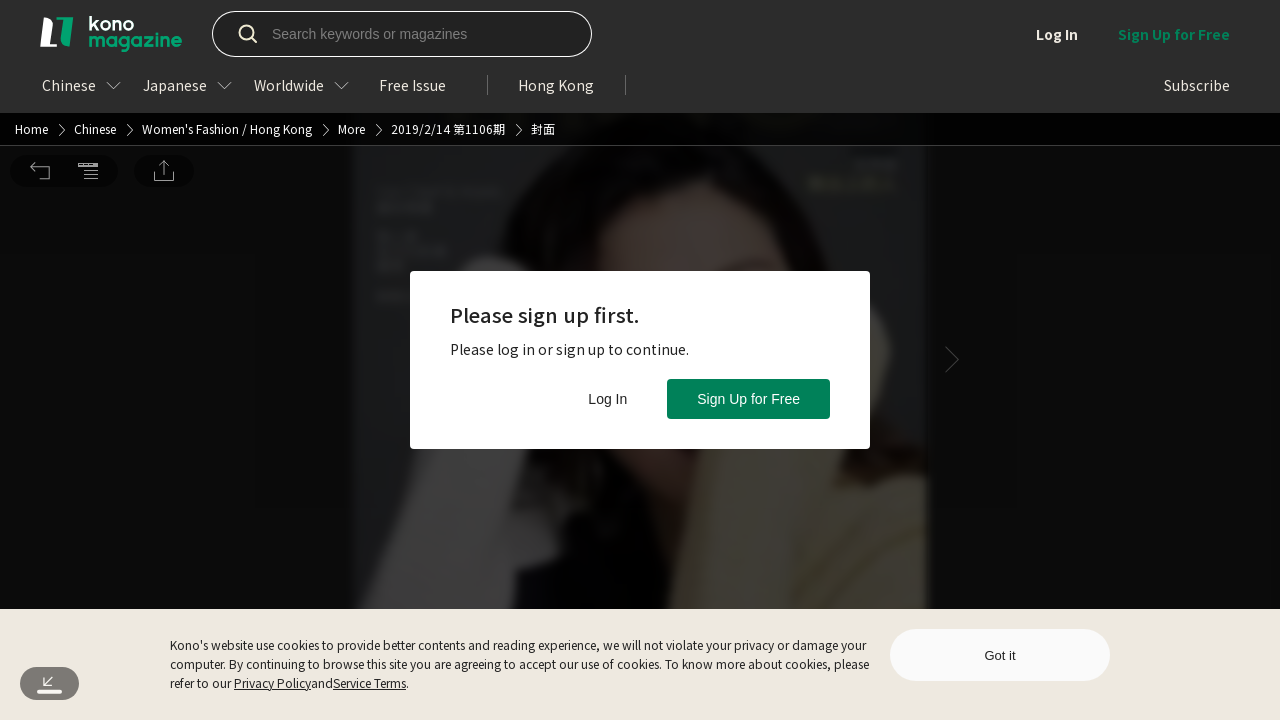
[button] (40, 28)
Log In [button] (607, 399)
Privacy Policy (272, 682)
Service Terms (369, 682)
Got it (999, 655)
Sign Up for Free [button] (748, 399)
